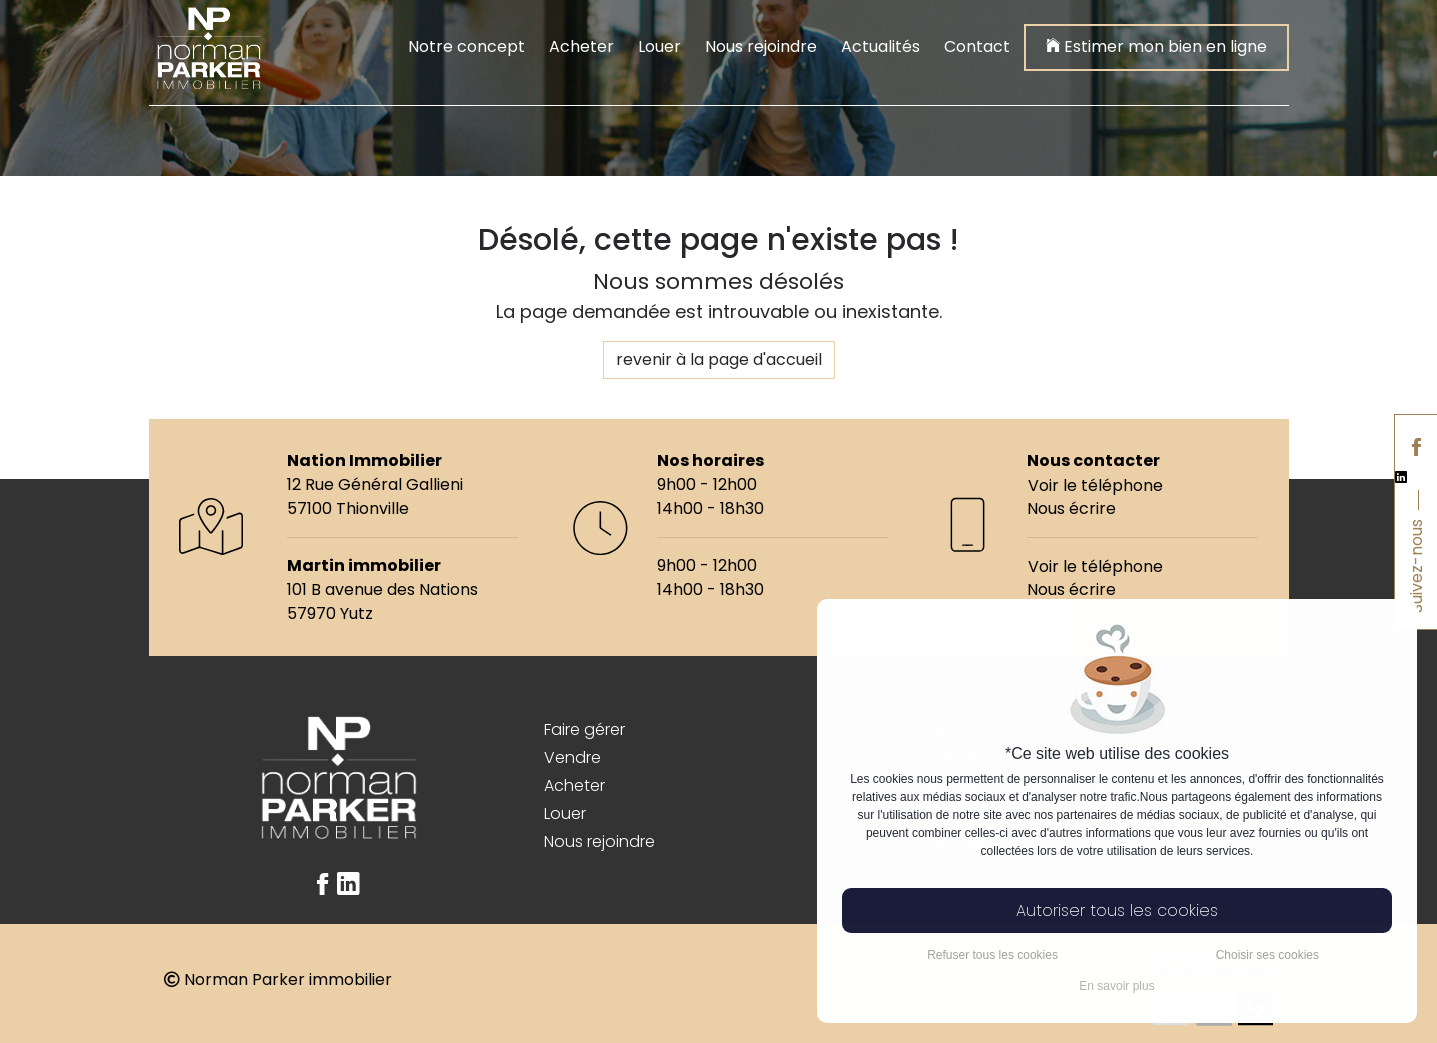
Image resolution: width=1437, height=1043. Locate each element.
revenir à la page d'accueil (719, 359)
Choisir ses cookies (1267, 955)
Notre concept (466, 46)
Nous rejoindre (761, 46)
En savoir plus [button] (1116, 986)
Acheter (581, 46)
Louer (659, 46)
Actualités (880, 46)
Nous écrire (1071, 508)
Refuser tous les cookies (992, 955)
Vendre (572, 757)
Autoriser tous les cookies (1117, 910)
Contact (977, 46)
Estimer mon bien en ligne (1156, 45)
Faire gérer (584, 729)
